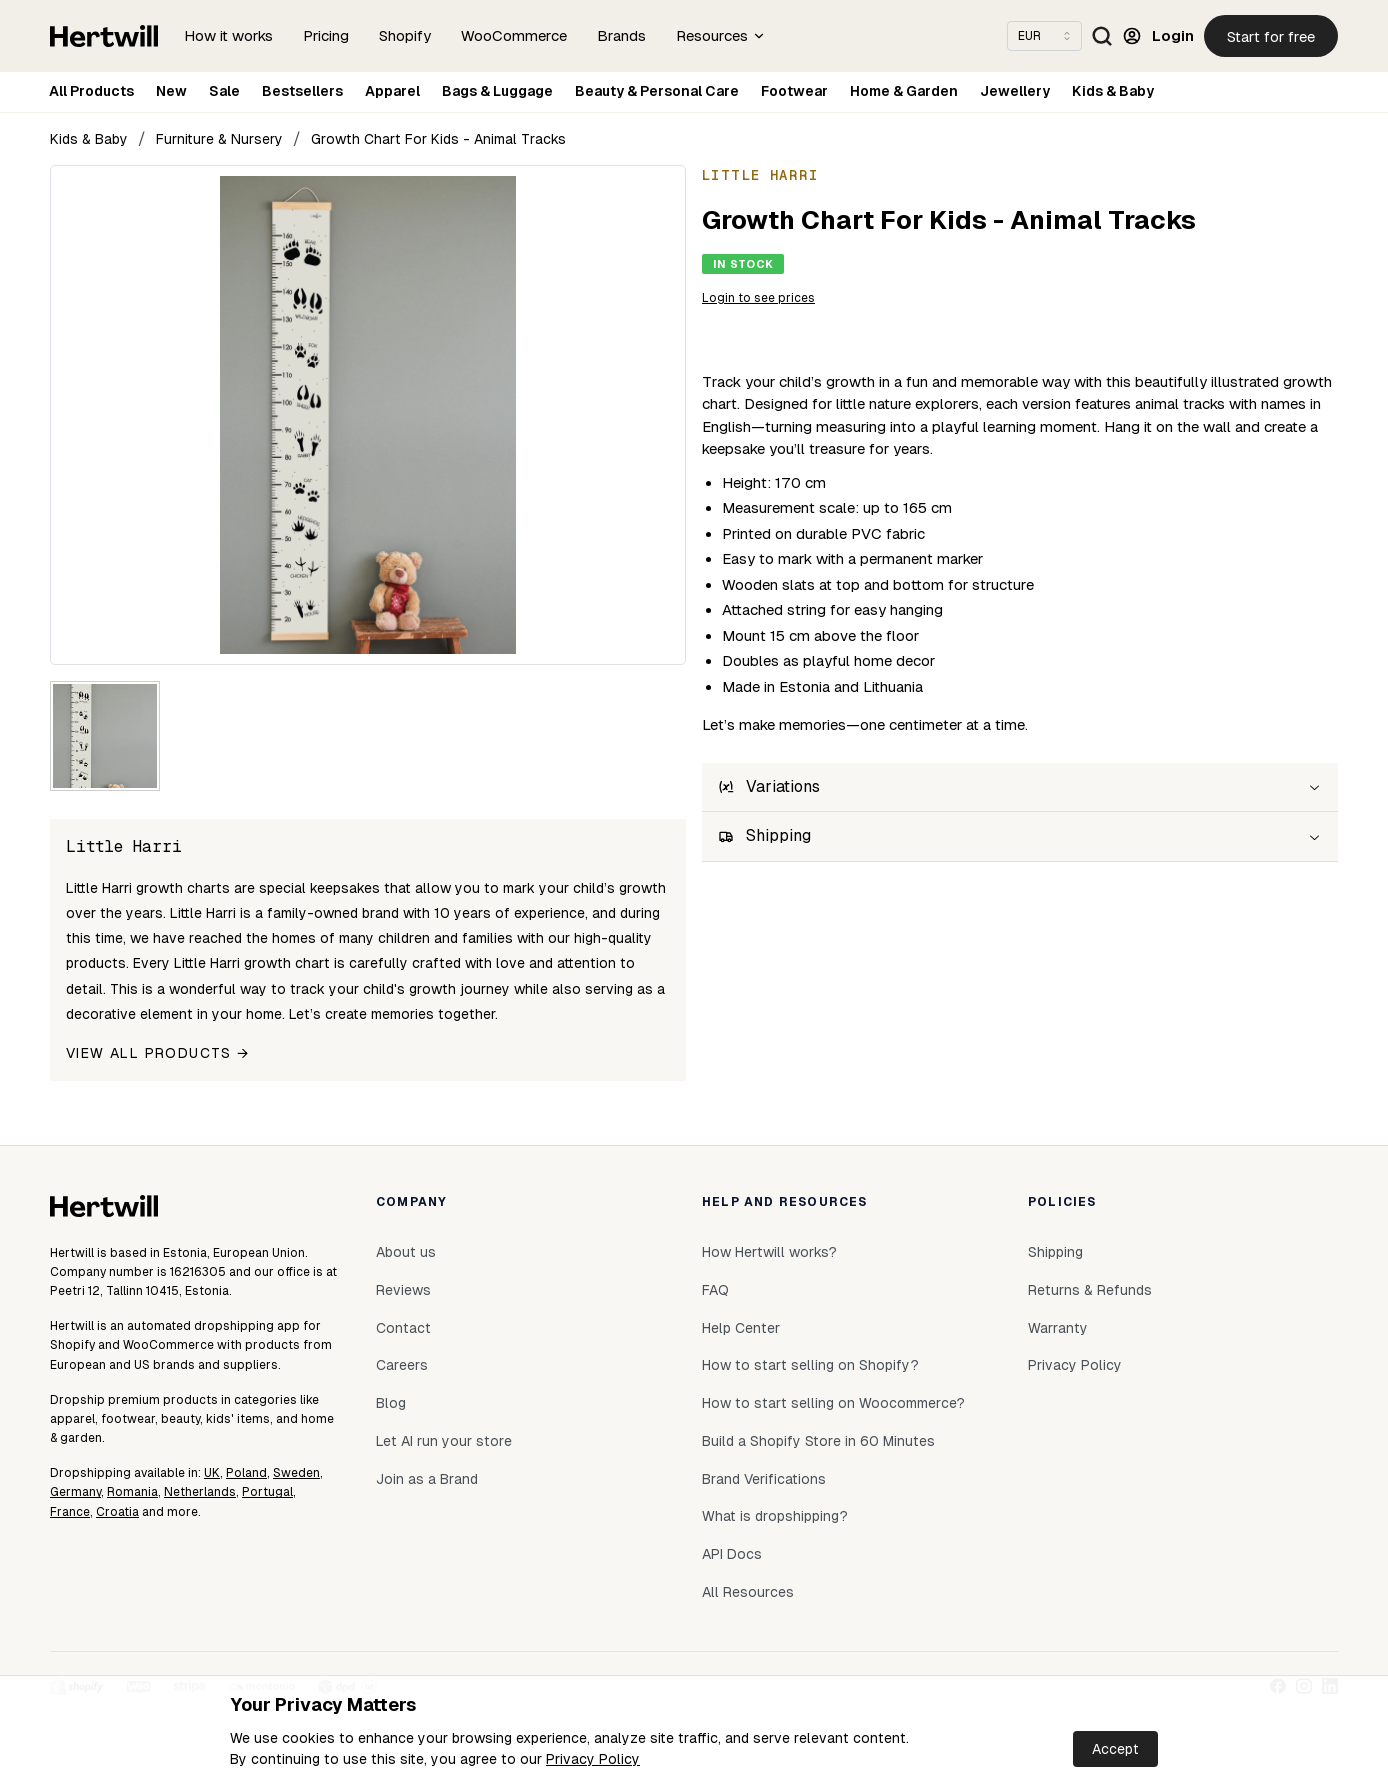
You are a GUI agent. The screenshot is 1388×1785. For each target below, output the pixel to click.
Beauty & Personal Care (657, 91)
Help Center (741, 1328)
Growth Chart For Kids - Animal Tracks (438, 139)
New (171, 91)
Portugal (267, 1492)
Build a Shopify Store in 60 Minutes (818, 1441)
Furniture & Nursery (219, 139)
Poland (246, 1473)
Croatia (117, 1512)
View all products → (158, 1053)
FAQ (715, 1290)
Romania (132, 1492)
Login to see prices (758, 298)
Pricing (326, 35)
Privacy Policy (593, 1759)
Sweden (296, 1473)
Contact (403, 1328)
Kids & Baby (1113, 91)
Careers (402, 1365)
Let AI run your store (444, 1441)
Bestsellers (302, 91)
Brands (621, 35)
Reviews (403, 1290)
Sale (224, 91)
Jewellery (1015, 91)
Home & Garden (904, 91)
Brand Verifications (764, 1479)
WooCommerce (514, 35)
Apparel (392, 91)
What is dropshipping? (775, 1516)
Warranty (1058, 1328)
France (70, 1512)
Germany (75, 1492)
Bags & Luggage (497, 91)
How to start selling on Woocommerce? (833, 1403)
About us (406, 1252)
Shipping (1055, 1252)
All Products (91, 91)
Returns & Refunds (1090, 1290)
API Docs (732, 1554)
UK (212, 1473)
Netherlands (200, 1492)
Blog (391, 1403)
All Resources (748, 1592)
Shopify (405, 35)
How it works (228, 35)
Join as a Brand (427, 1479)
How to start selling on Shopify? (810, 1365)
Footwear (794, 91)
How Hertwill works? (769, 1252)
